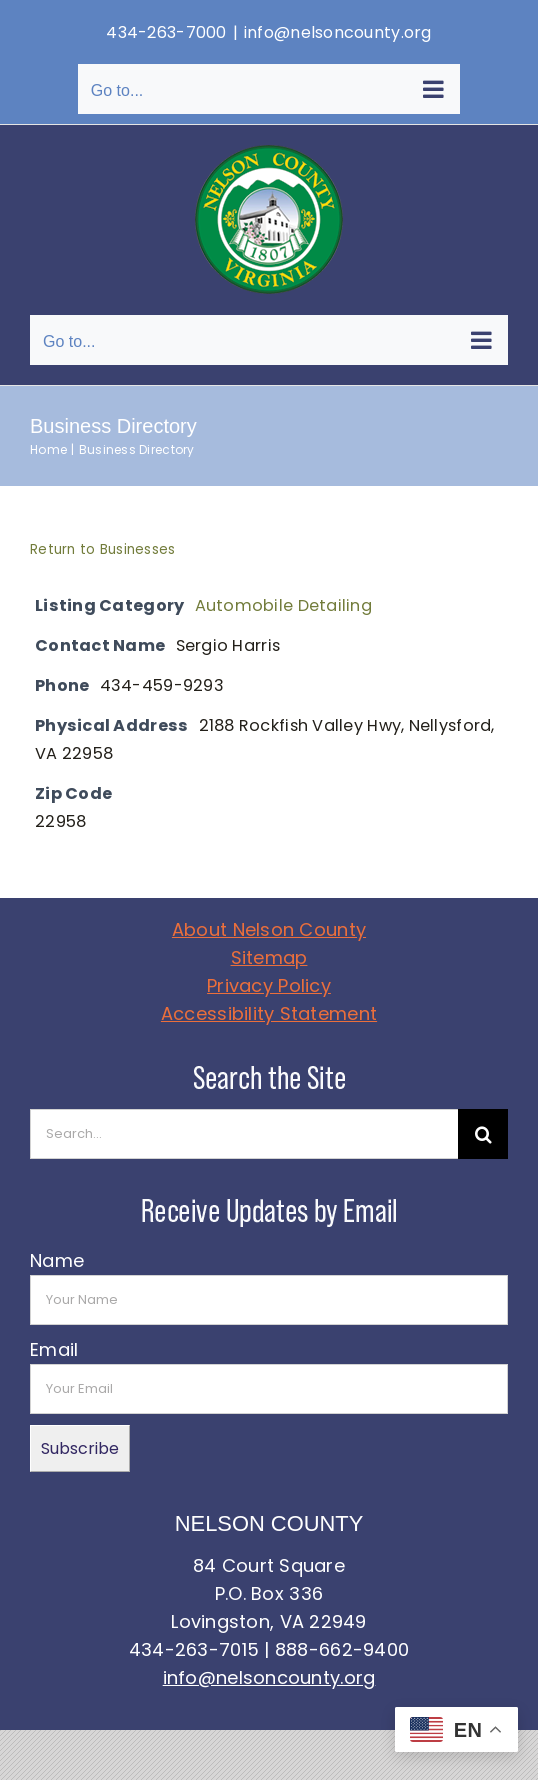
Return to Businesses (102, 549)
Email (54, 1349)
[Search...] (244, 1134)
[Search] (483, 1134)
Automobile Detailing (283, 605)
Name (57, 1260)
